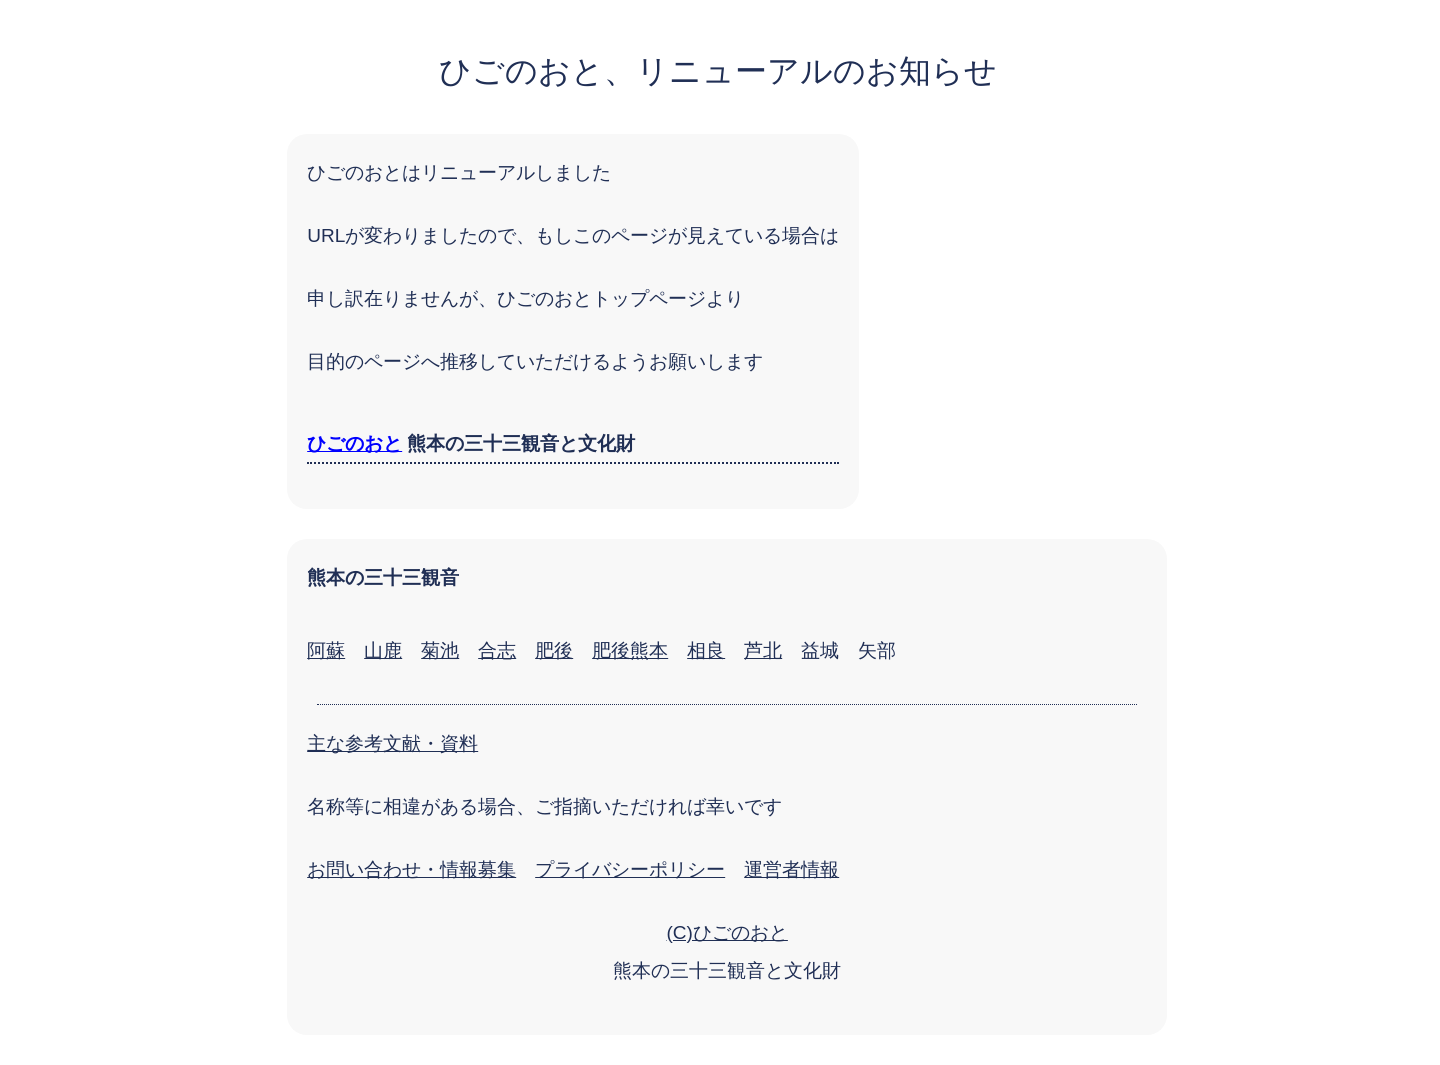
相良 (706, 650)
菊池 (440, 650)
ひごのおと (354, 443)
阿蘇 (326, 650)
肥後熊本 (630, 650)
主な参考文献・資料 (392, 743)
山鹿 (383, 650)
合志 (497, 650)
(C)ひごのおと (726, 932)
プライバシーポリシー (630, 869)
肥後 (554, 650)
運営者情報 (791, 869)
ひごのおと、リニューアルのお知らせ (718, 71)
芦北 (763, 650)
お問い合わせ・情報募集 (411, 869)
